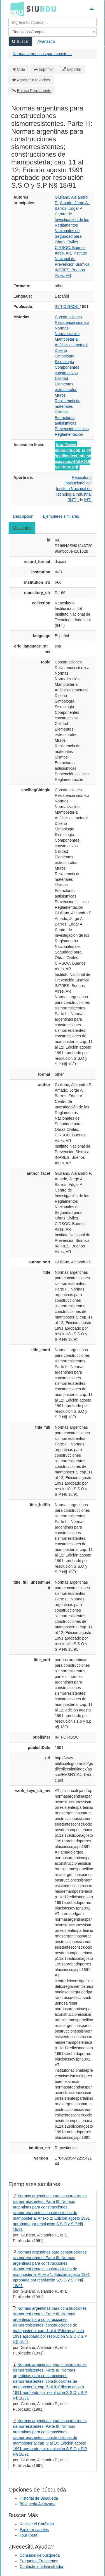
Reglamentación (69, 434)
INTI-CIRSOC (67, 306)
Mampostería (66, 339)
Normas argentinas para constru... (42, 53)
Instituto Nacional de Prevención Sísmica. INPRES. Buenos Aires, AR (73, 264)
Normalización (67, 333)
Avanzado (46, 41)
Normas (62, 328)
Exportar (74, 69)
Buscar (20, 41)
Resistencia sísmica (72, 322)
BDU (15, 9)
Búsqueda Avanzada (37, 2504)
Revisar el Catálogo (37, 2524)
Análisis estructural (71, 345)
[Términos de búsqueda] (52, 22)
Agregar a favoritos (33, 80)
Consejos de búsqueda (40, 2555)
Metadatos (22, 528)
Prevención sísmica (72, 429)
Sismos (61, 412)
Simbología (64, 356)
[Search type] (52, 32)
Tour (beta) (29, 2535)
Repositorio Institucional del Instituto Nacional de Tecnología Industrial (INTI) (74, 488)
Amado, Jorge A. (74, 203)
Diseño (61, 350)
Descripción (23, 516)
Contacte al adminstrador (41, 2566)
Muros (60, 395)
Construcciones (68, 317)
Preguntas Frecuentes (39, 2561)
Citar (21, 69)
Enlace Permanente (34, 90)
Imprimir (46, 69)
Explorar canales (34, 2529)
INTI (88, 500)
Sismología (64, 361)
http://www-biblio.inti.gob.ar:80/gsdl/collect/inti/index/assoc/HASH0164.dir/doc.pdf (73, 455)
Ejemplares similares (61, 516)
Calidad (61, 378)
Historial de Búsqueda (39, 2498)
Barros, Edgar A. (69, 208)
